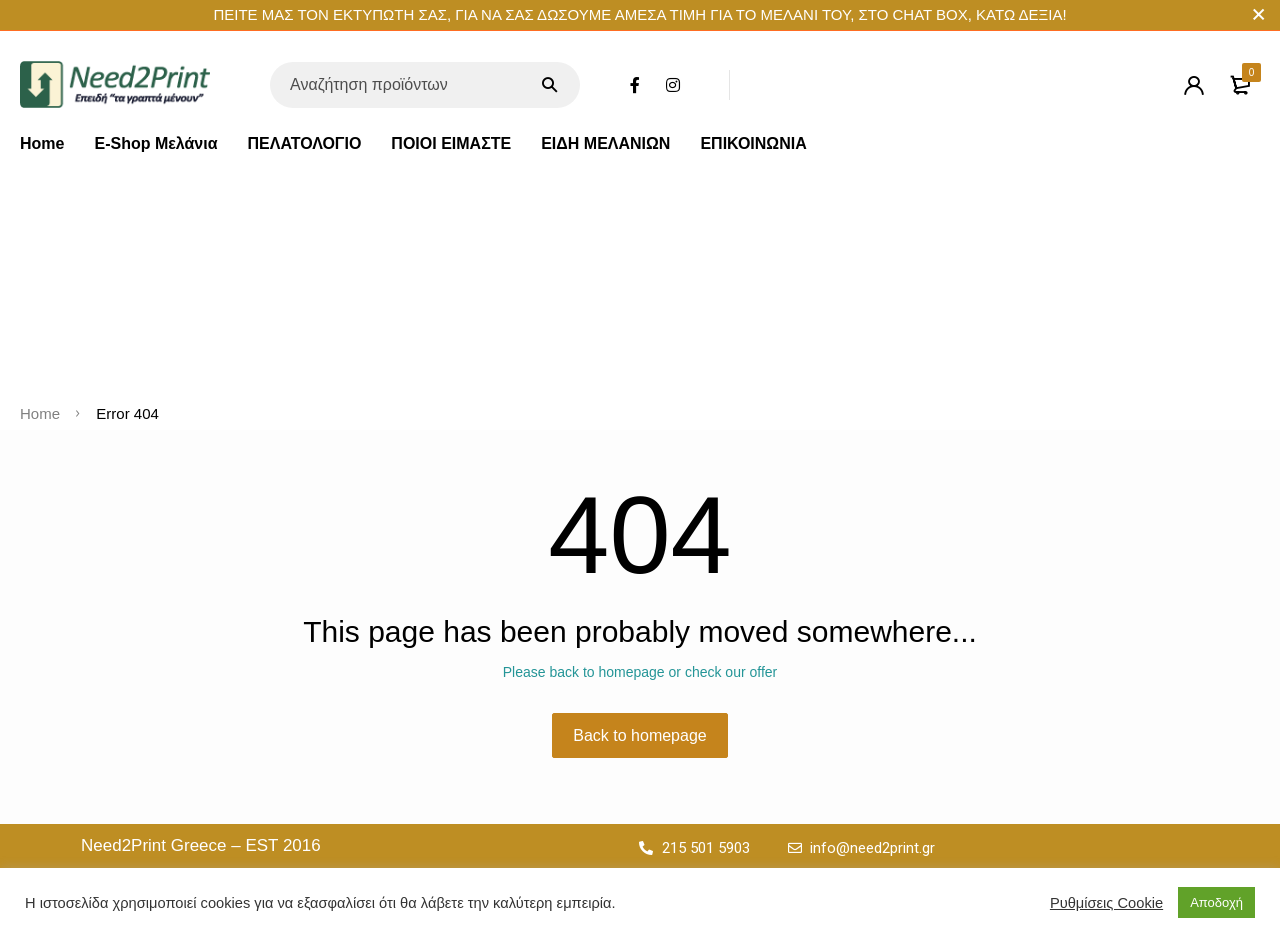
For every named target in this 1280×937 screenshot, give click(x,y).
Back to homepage (639, 735)
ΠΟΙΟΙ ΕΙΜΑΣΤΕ (451, 143)
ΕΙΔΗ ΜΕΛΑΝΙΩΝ (605, 143)
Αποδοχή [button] (1216, 902)
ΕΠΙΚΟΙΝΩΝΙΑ (753, 143)
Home (42, 143)
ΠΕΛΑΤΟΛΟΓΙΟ (305, 143)
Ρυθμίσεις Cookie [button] (1106, 903)
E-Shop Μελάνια (155, 143)
